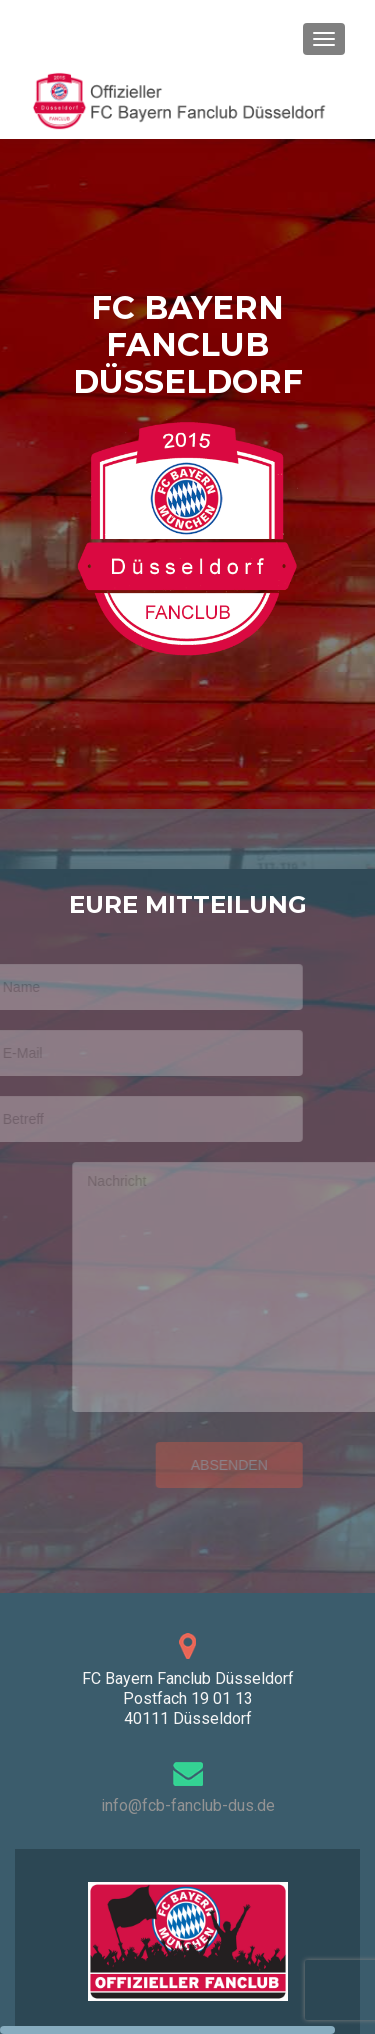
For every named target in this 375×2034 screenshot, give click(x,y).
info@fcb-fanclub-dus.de (188, 1805)
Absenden (218, 1465)
